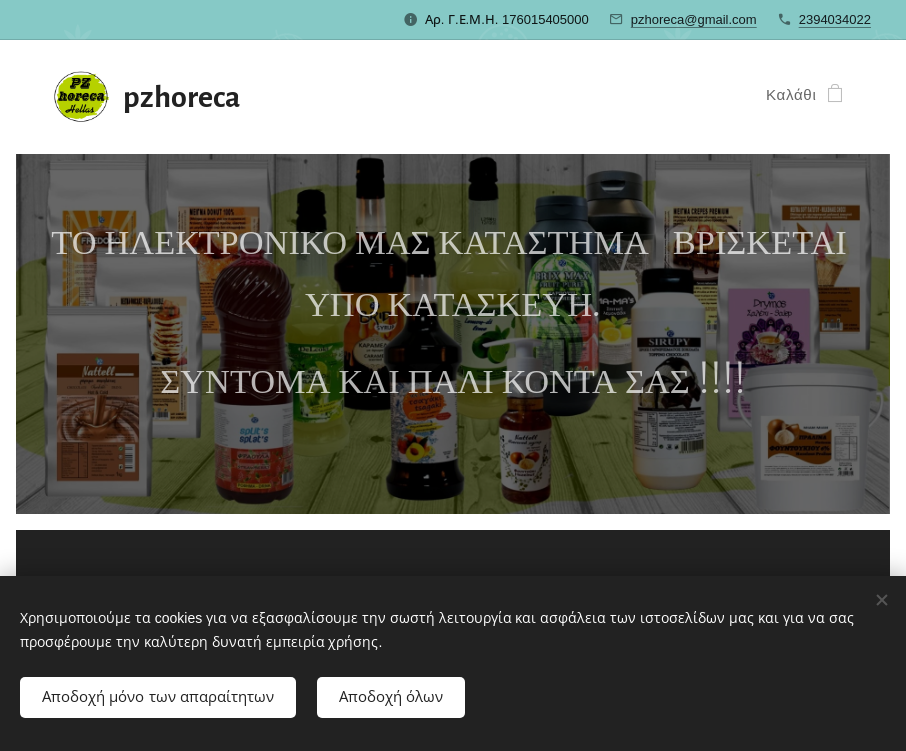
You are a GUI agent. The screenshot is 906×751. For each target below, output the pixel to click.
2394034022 (835, 19)
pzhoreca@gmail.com (694, 19)
